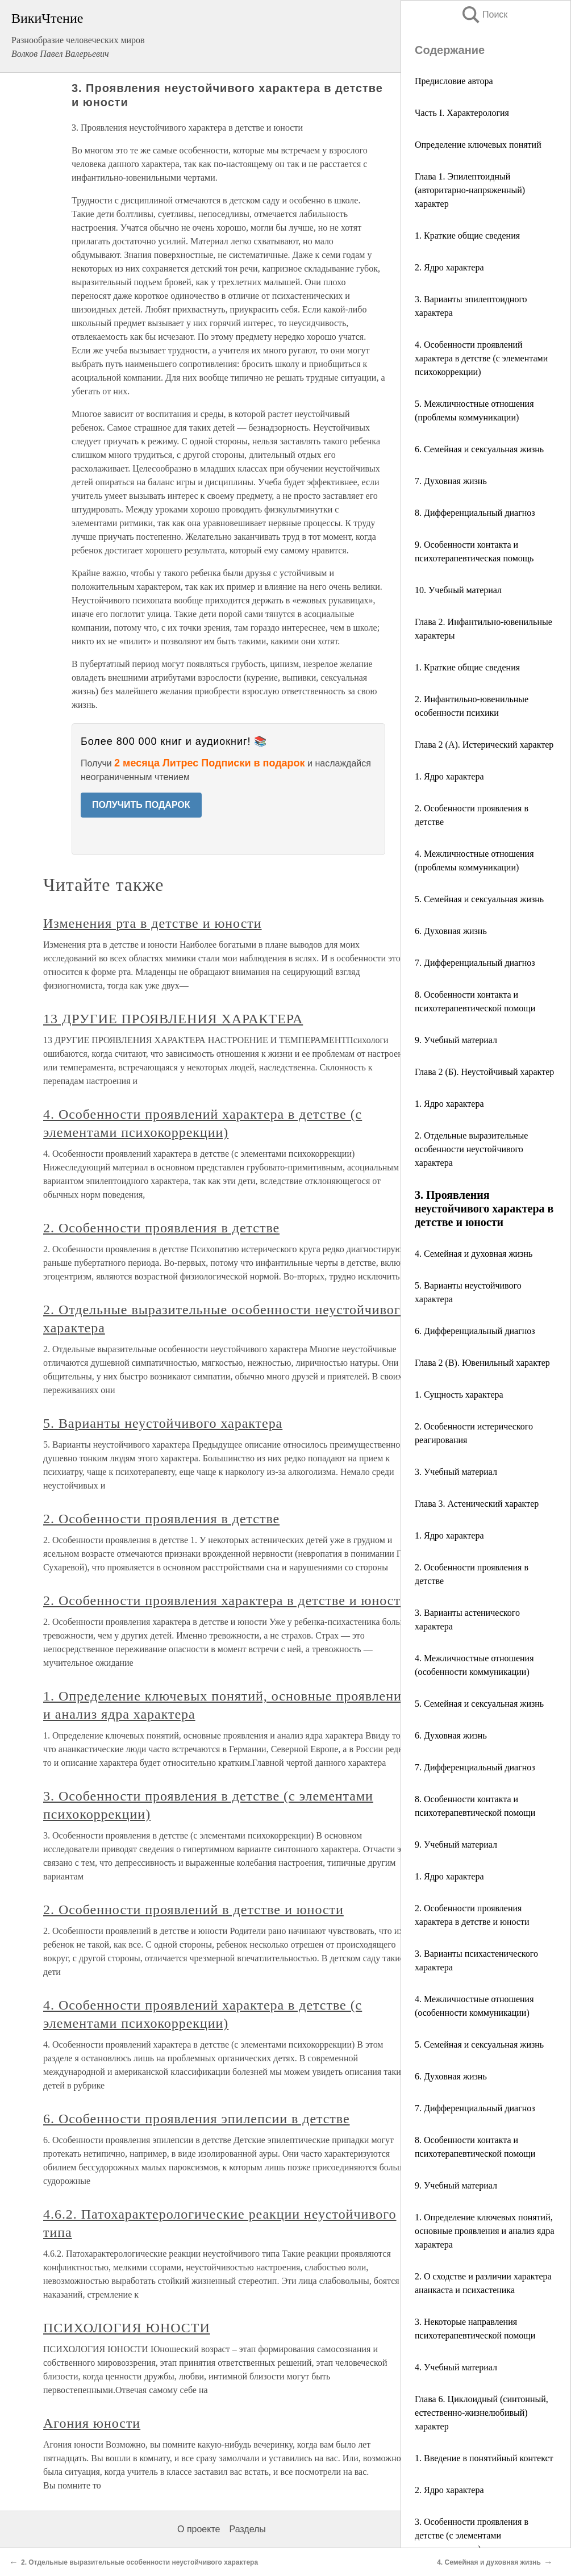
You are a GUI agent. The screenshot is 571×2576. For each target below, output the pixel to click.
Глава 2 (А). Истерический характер (484, 744)
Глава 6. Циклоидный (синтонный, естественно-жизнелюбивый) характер (481, 2412)
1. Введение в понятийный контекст (484, 2458)
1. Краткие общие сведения (467, 235)
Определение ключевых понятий (478, 144)
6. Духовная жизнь (451, 931)
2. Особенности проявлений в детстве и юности (193, 1909)
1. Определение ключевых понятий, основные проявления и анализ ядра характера (485, 2230)
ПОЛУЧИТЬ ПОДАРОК (141, 805)
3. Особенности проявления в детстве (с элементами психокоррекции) (471, 2535)
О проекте (198, 2529)
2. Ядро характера (449, 267)
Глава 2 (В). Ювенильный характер (482, 1363)
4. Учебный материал (456, 2367)
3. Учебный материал (456, 1472)
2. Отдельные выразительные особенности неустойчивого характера (471, 1149)
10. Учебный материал (458, 590)
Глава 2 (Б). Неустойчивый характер (484, 1072)
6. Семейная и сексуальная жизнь (479, 449)
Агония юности (91, 2423)
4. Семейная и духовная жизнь (473, 1253)
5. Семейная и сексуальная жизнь (479, 899)
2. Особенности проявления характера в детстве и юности (226, 1600)
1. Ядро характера (449, 776)
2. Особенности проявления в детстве (161, 1227)
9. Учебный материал (456, 1040)
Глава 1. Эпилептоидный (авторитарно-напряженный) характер (470, 190)
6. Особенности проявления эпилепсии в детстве (196, 2118)
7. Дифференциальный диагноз (475, 963)
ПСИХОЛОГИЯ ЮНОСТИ (126, 2327)
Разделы (247, 2529)
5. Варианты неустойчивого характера (162, 1423)
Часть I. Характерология (462, 113)
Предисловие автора (454, 81)
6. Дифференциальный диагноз (475, 1331)
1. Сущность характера (459, 1394)
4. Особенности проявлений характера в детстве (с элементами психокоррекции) (481, 358)
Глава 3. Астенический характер (477, 1503)
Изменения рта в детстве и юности (152, 923)
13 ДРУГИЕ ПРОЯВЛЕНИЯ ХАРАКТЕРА (173, 1018)
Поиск (484, 14)
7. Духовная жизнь (451, 481)
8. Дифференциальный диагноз (475, 513)
